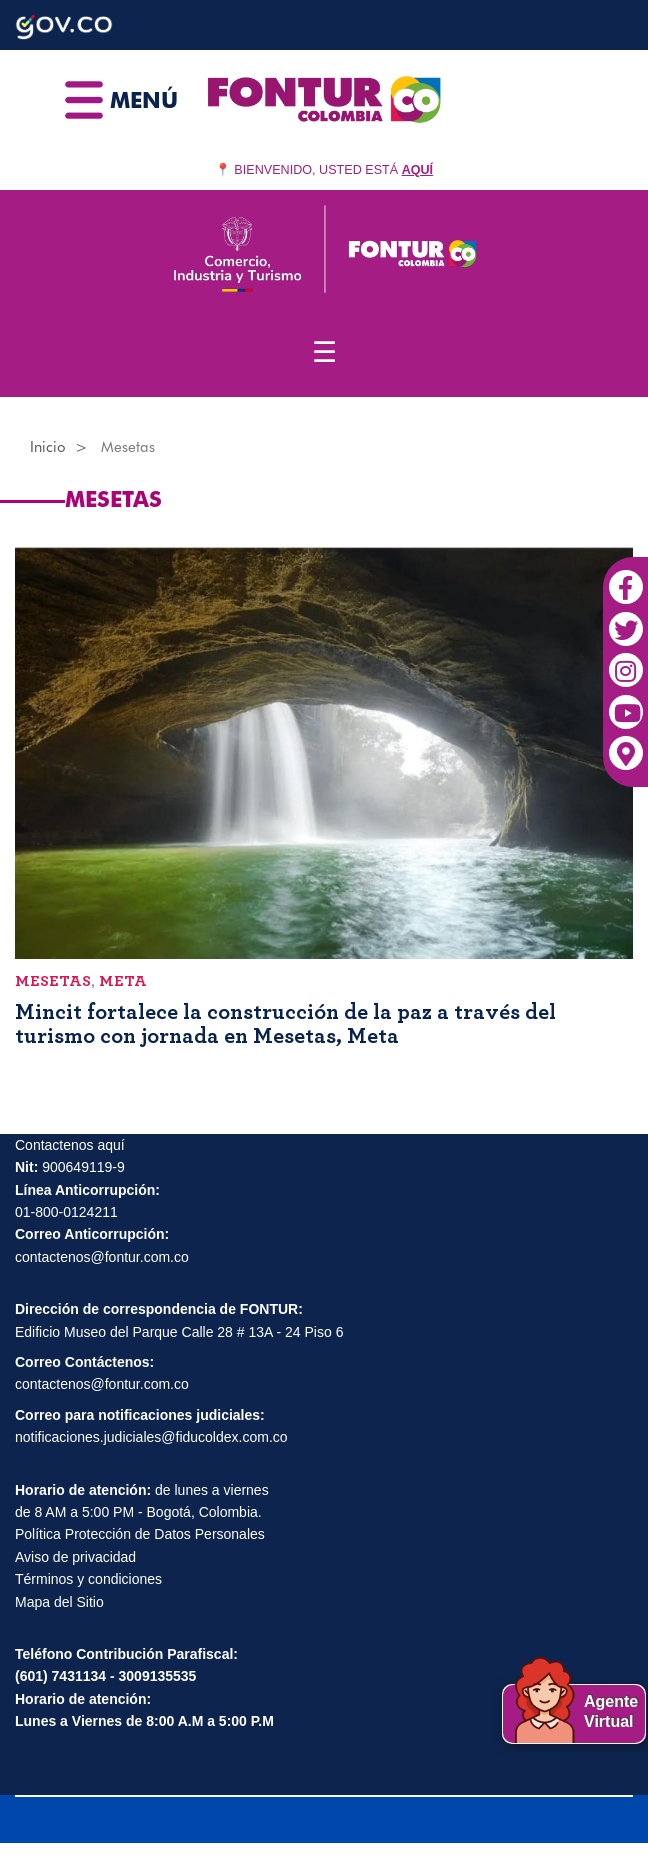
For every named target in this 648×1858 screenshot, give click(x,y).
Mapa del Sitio (59, 1602)
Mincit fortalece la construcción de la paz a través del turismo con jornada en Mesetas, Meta (285, 1024)
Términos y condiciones (88, 1579)
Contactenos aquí (70, 1145)
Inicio (48, 447)
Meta (123, 981)
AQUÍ (417, 170)
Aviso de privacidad (75, 1557)
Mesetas (53, 981)
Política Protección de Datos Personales (140, 1534)
